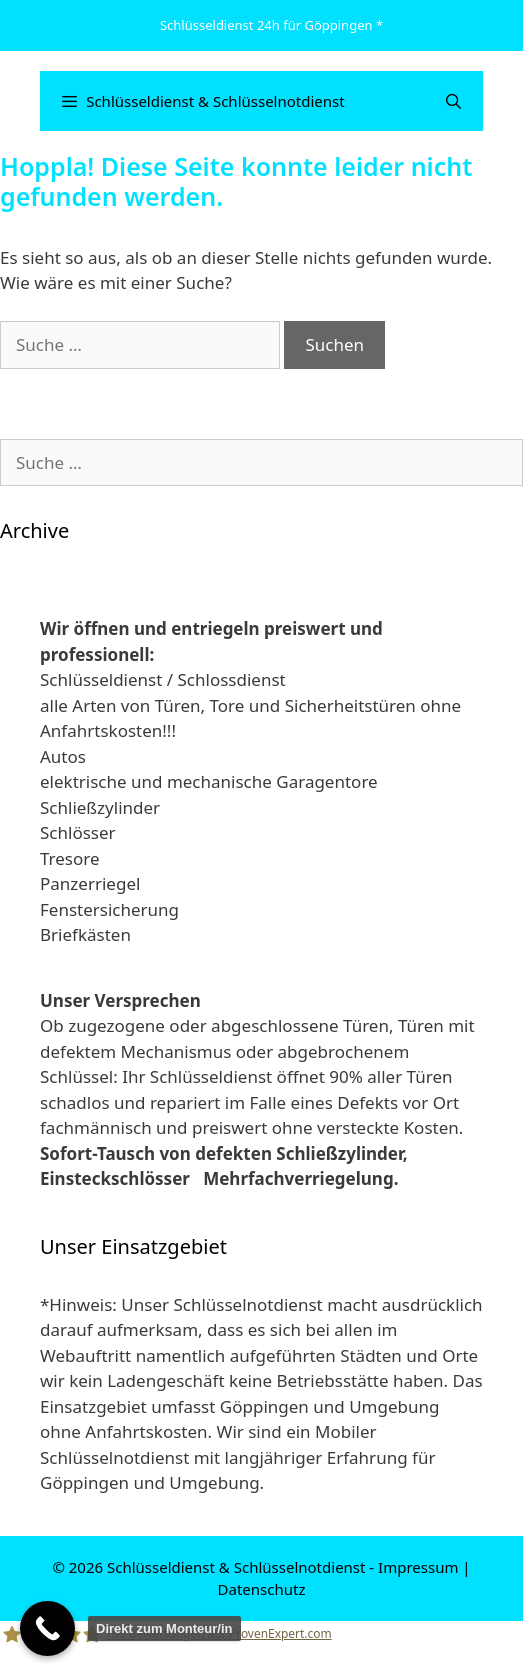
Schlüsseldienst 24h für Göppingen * (271, 25)
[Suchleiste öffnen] (453, 101)
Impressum (418, 1567)
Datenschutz (262, 1589)
